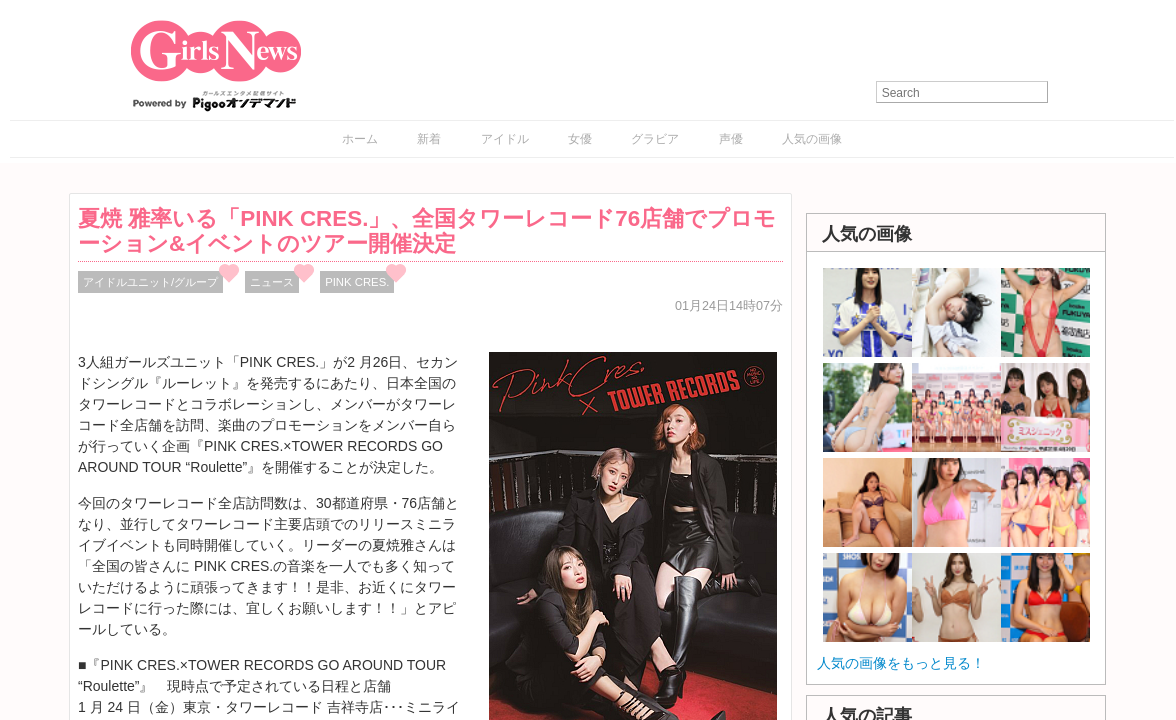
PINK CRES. (357, 282)
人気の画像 (812, 139)
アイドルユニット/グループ (150, 282)
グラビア (655, 139)
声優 (731, 139)
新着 (429, 139)
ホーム (360, 139)
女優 (580, 139)
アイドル (505, 139)
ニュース (272, 282)
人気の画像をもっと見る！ (901, 663)
